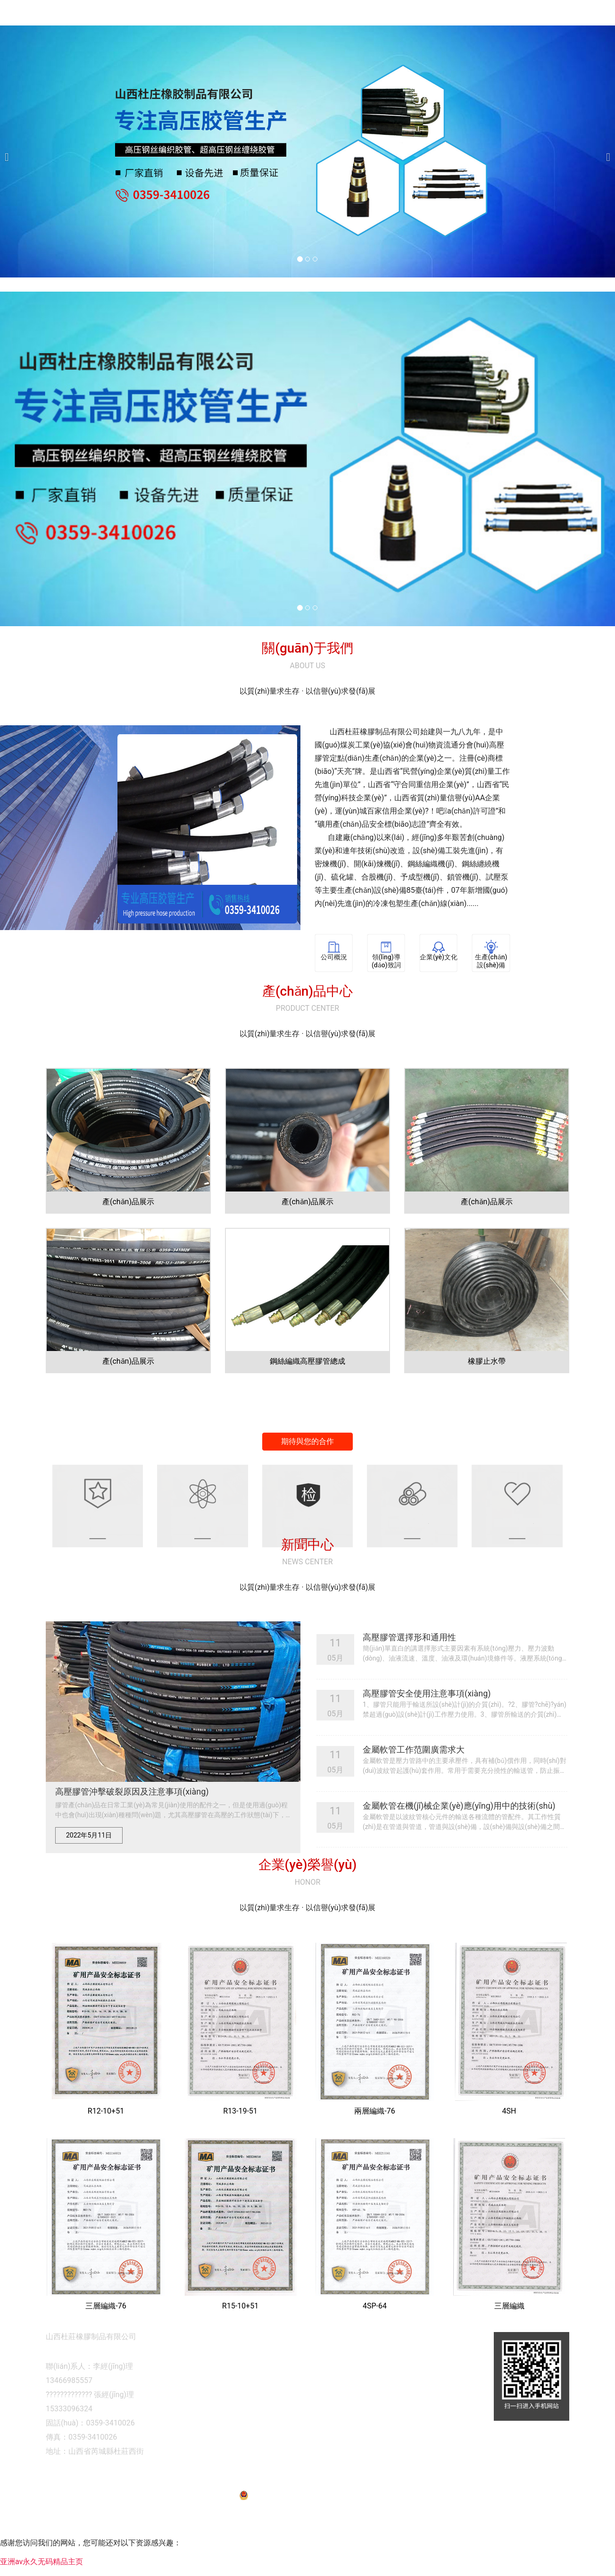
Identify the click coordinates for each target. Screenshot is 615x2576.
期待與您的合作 (307, 1473)
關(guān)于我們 (358, 49)
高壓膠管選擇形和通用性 (409, 1669)
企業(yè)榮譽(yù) (502, 49)
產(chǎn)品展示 (430, 49)
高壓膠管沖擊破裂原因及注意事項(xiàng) (132, 1824)
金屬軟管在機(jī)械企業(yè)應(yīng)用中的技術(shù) (459, 1838)
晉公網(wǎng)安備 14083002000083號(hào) (308, 2527)
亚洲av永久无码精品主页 (41, 2570)
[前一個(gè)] (9, 184)
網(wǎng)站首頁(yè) (281, 49)
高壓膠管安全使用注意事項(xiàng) (427, 1725)
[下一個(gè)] (605, 184)
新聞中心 (564, 49)
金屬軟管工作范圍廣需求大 (414, 1782)
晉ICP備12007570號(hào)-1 (396, 2509)
